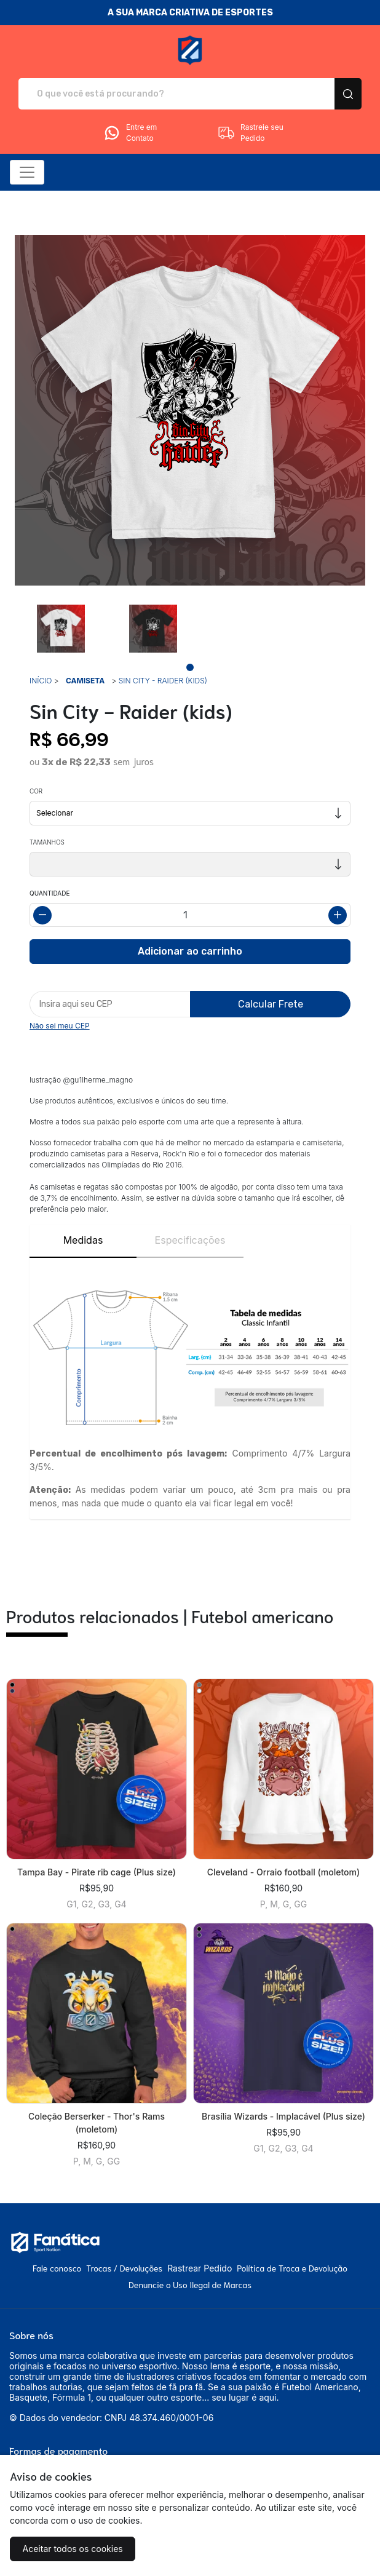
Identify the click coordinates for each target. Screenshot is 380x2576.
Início (41, 680)
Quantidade (49, 893)
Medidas (83, 1240)
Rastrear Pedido (199, 2268)
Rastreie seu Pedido (250, 133)
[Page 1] (190, 667)
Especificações (190, 1240)
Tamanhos (47, 842)
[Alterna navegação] (27, 172)
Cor (36, 791)
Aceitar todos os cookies (70, 2548)
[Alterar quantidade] (190, 915)
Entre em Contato (130, 133)
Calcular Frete (270, 1004)
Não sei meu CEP (60, 1025)
